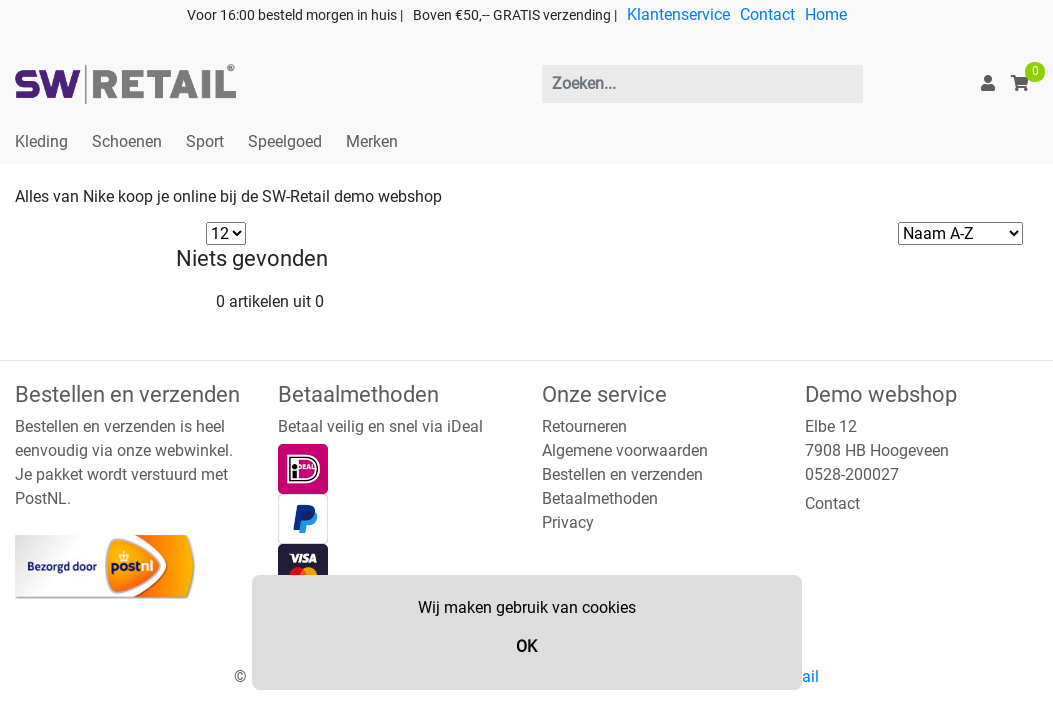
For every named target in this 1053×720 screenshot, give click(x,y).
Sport (205, 141)
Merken (372, 141)
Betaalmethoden (600, 498)
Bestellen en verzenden (622, 474)
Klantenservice (678, 14)
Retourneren (584, 426)
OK (526, 646)
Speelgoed (285, 141)
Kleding (41, 141)
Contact (767, 14)
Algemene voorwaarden (625, 450)
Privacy (568, 522)
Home (826, 14)
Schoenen (127, 141)
